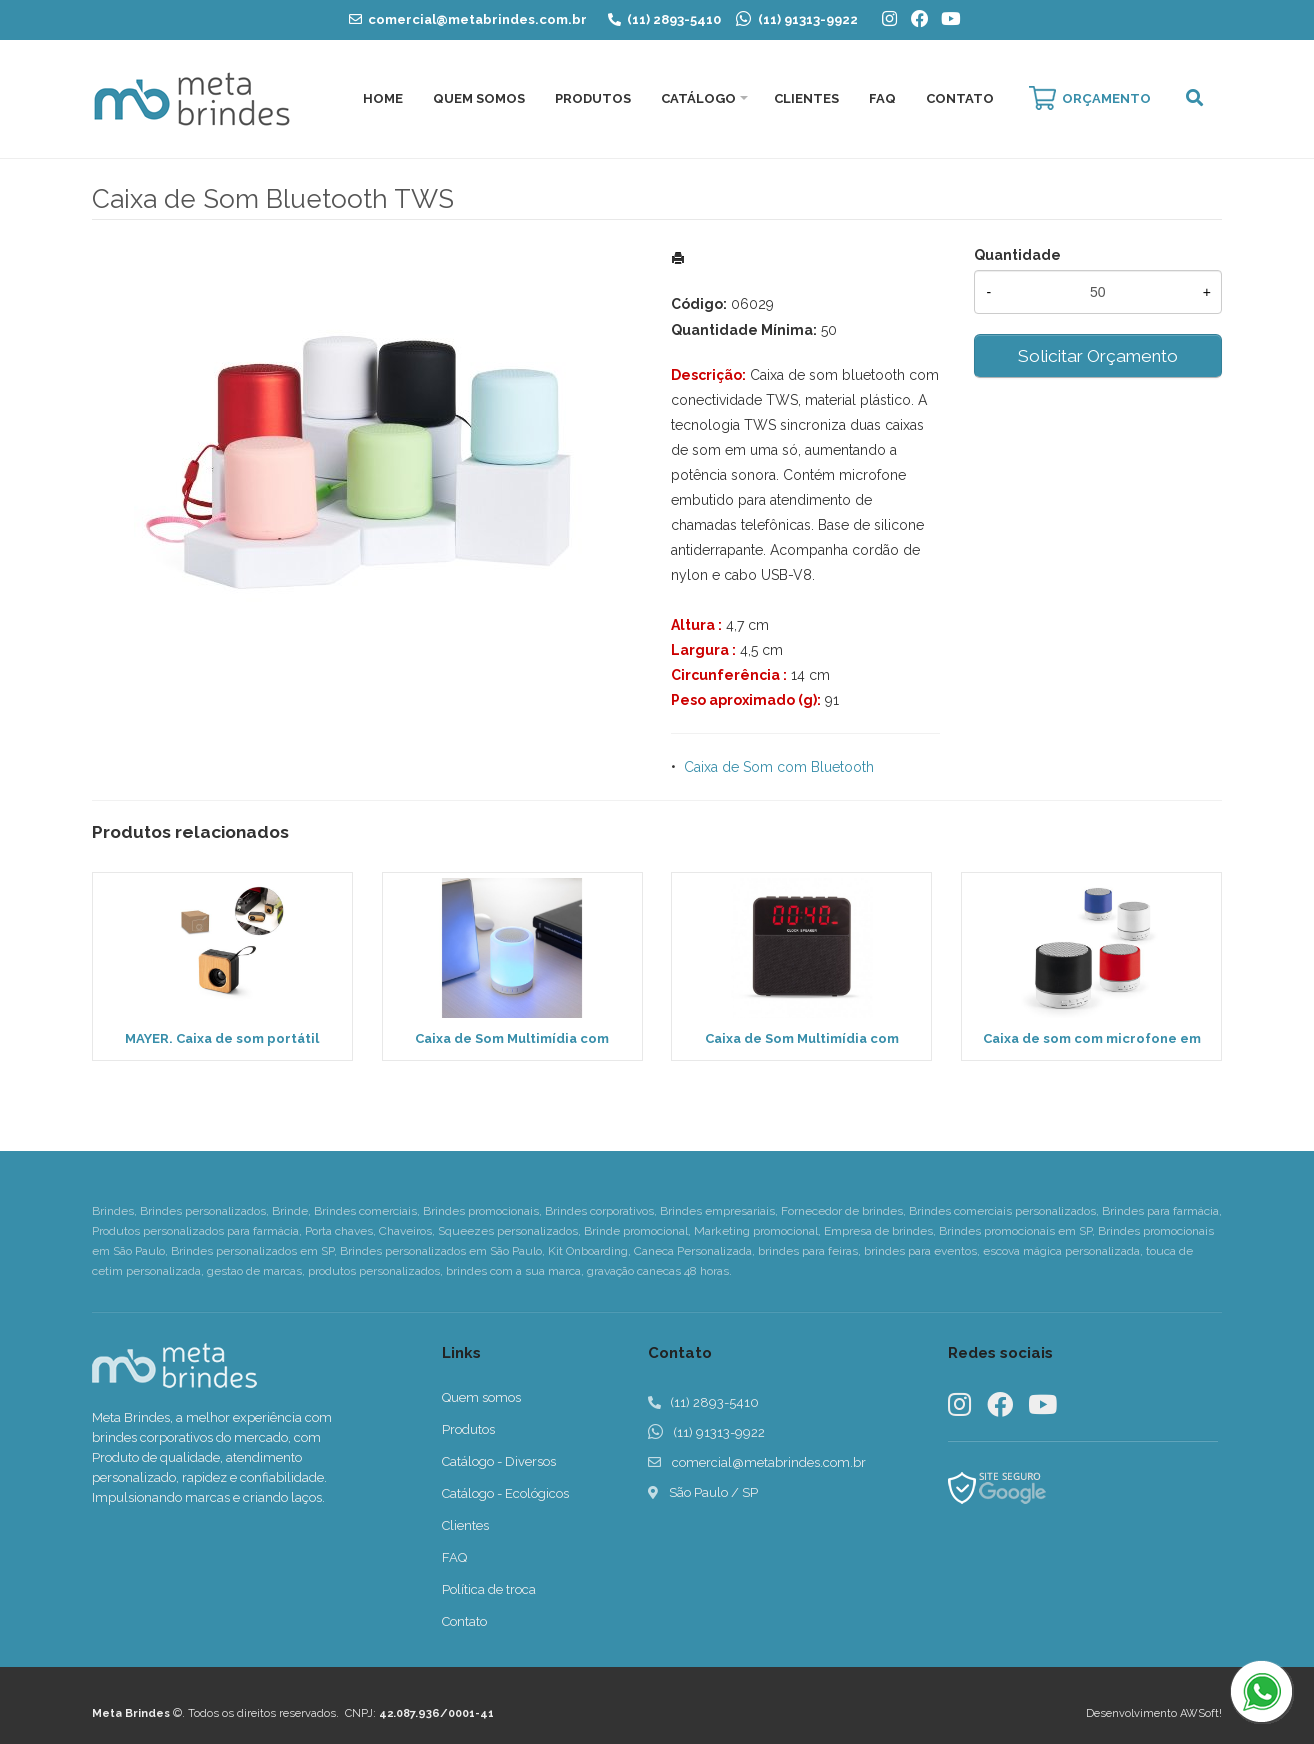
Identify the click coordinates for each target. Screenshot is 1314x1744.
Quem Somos (479, 98)
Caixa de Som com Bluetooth (779, 767)
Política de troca (489, 1589)
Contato (960, 98)
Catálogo (698, 98)
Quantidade (1017, 255)
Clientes (806, 98)
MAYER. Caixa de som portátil (222, 1038)
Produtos (593, 98)
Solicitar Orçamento (1098, 356)
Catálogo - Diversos (499, 1461)
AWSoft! (1201, 1713)
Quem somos (481, 1397)
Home (383, 98)
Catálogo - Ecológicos (505, 1493)
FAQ (882, 98)
